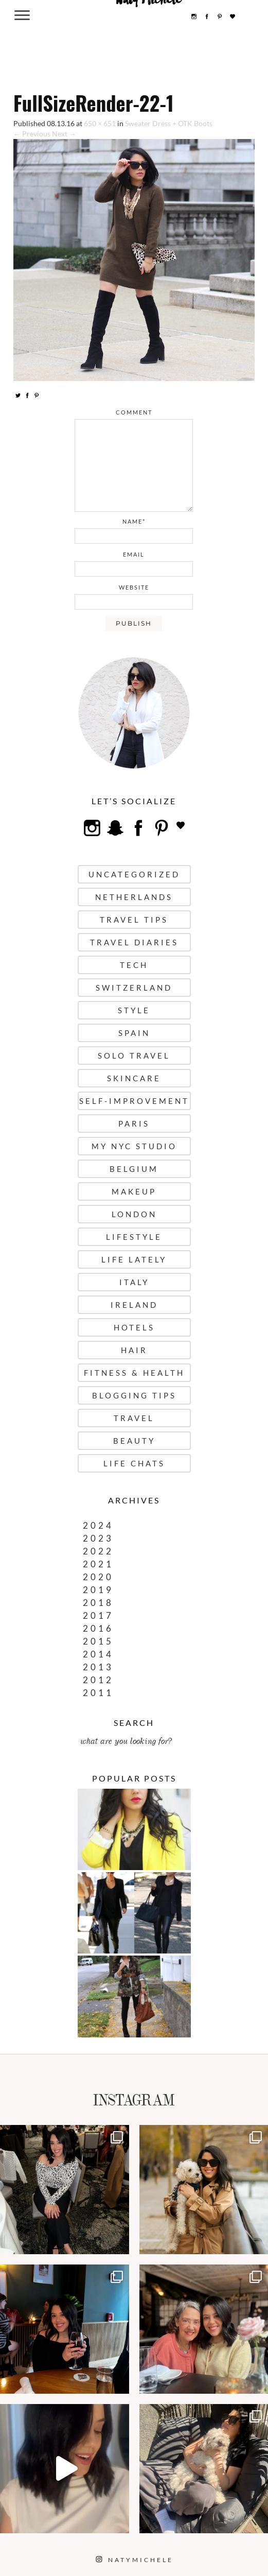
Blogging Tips (134, 1395)
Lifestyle (134, 1236)
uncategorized (134, 874)
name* (134, 521)
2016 (98, 1628)
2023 (98, 1538)
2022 (98, 1551)
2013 (98, 1667)
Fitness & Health (134, 1372)
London (134, 1214)
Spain (134, 1033)
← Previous (31, 133)
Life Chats (134, 1463)
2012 (98, 1679)
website (134, 587)
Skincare (134, 1078)
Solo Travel (134, 1055)
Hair (134, 1350)
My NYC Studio (134, 1146)
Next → (64, 133)
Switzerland (134, 987)
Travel (134, 1418)
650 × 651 (100, 123)
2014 (98, 1654)
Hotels (134, 1327)
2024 (98, 1525)
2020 (98, 1576)
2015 (98, 1641)
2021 (98, 1564)
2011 (98, 1692)
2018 (98, 1602)
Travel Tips (134, 919)
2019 (98, 1589)
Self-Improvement (134, 1100)
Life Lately (134, 1259)
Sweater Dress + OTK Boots (168, 123)
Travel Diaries (134, 942)
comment (134, 412)
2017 (98, 1615)
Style (134, 1010)
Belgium (134, 1168)
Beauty (134, 1440)
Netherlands (134, 897)
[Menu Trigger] (22, 15)
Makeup (134, 1191)
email (134, 554)
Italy (134, 1282)
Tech (134, 965)
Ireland (134, 1304)
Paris (134, 1123)
